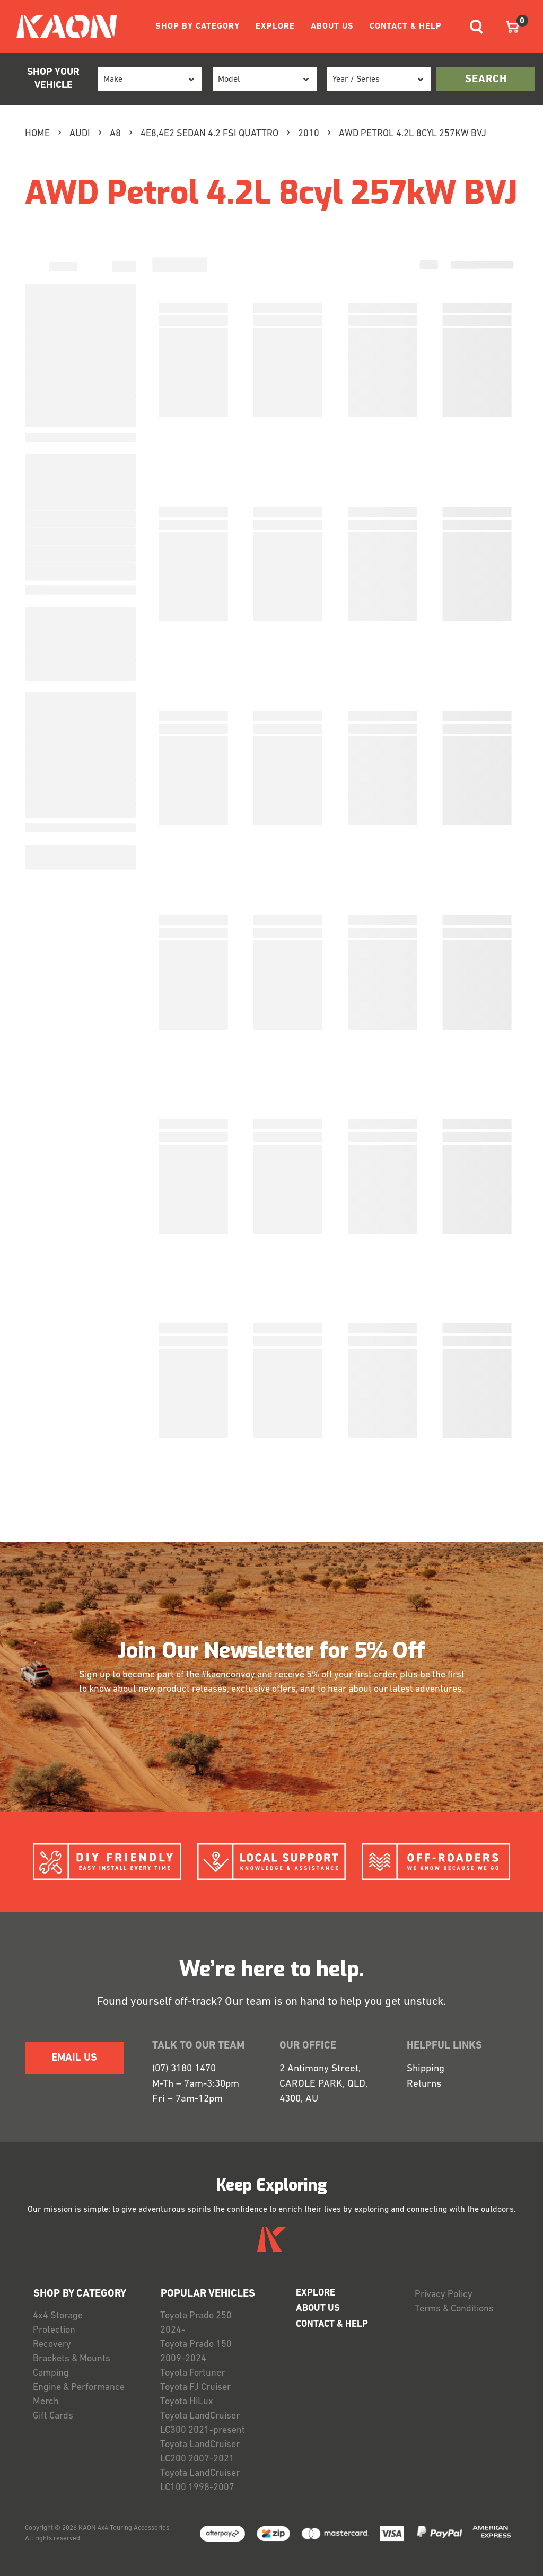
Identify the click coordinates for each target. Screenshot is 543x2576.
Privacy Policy (443, 2295)
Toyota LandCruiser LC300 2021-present (202, 2423)
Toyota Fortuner (192, 2373)
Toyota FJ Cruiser (195, 2387)
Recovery (52, 2345)
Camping (51, 2373)
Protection (54, 2330)
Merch (46, 2402)
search (486, 79)
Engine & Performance (79, 2387)
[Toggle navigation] (476, 27)
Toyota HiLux (186, 2402)
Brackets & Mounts (71, 2359)
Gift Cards (53, 2416)
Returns (424, 2084)
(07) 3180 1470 (184, 2069)
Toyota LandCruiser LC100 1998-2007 (200, 2480)
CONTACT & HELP (406, 26)
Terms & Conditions (454, 2309)
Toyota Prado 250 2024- (196, 2323)
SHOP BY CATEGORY (197, 26)
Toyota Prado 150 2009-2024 (196, 2352)
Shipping (425, 2069)
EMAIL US (74, 2058)
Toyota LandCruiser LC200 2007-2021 (200, 2452)
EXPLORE (275, 26)
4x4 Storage (58, 2316)
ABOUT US (332, 26)
